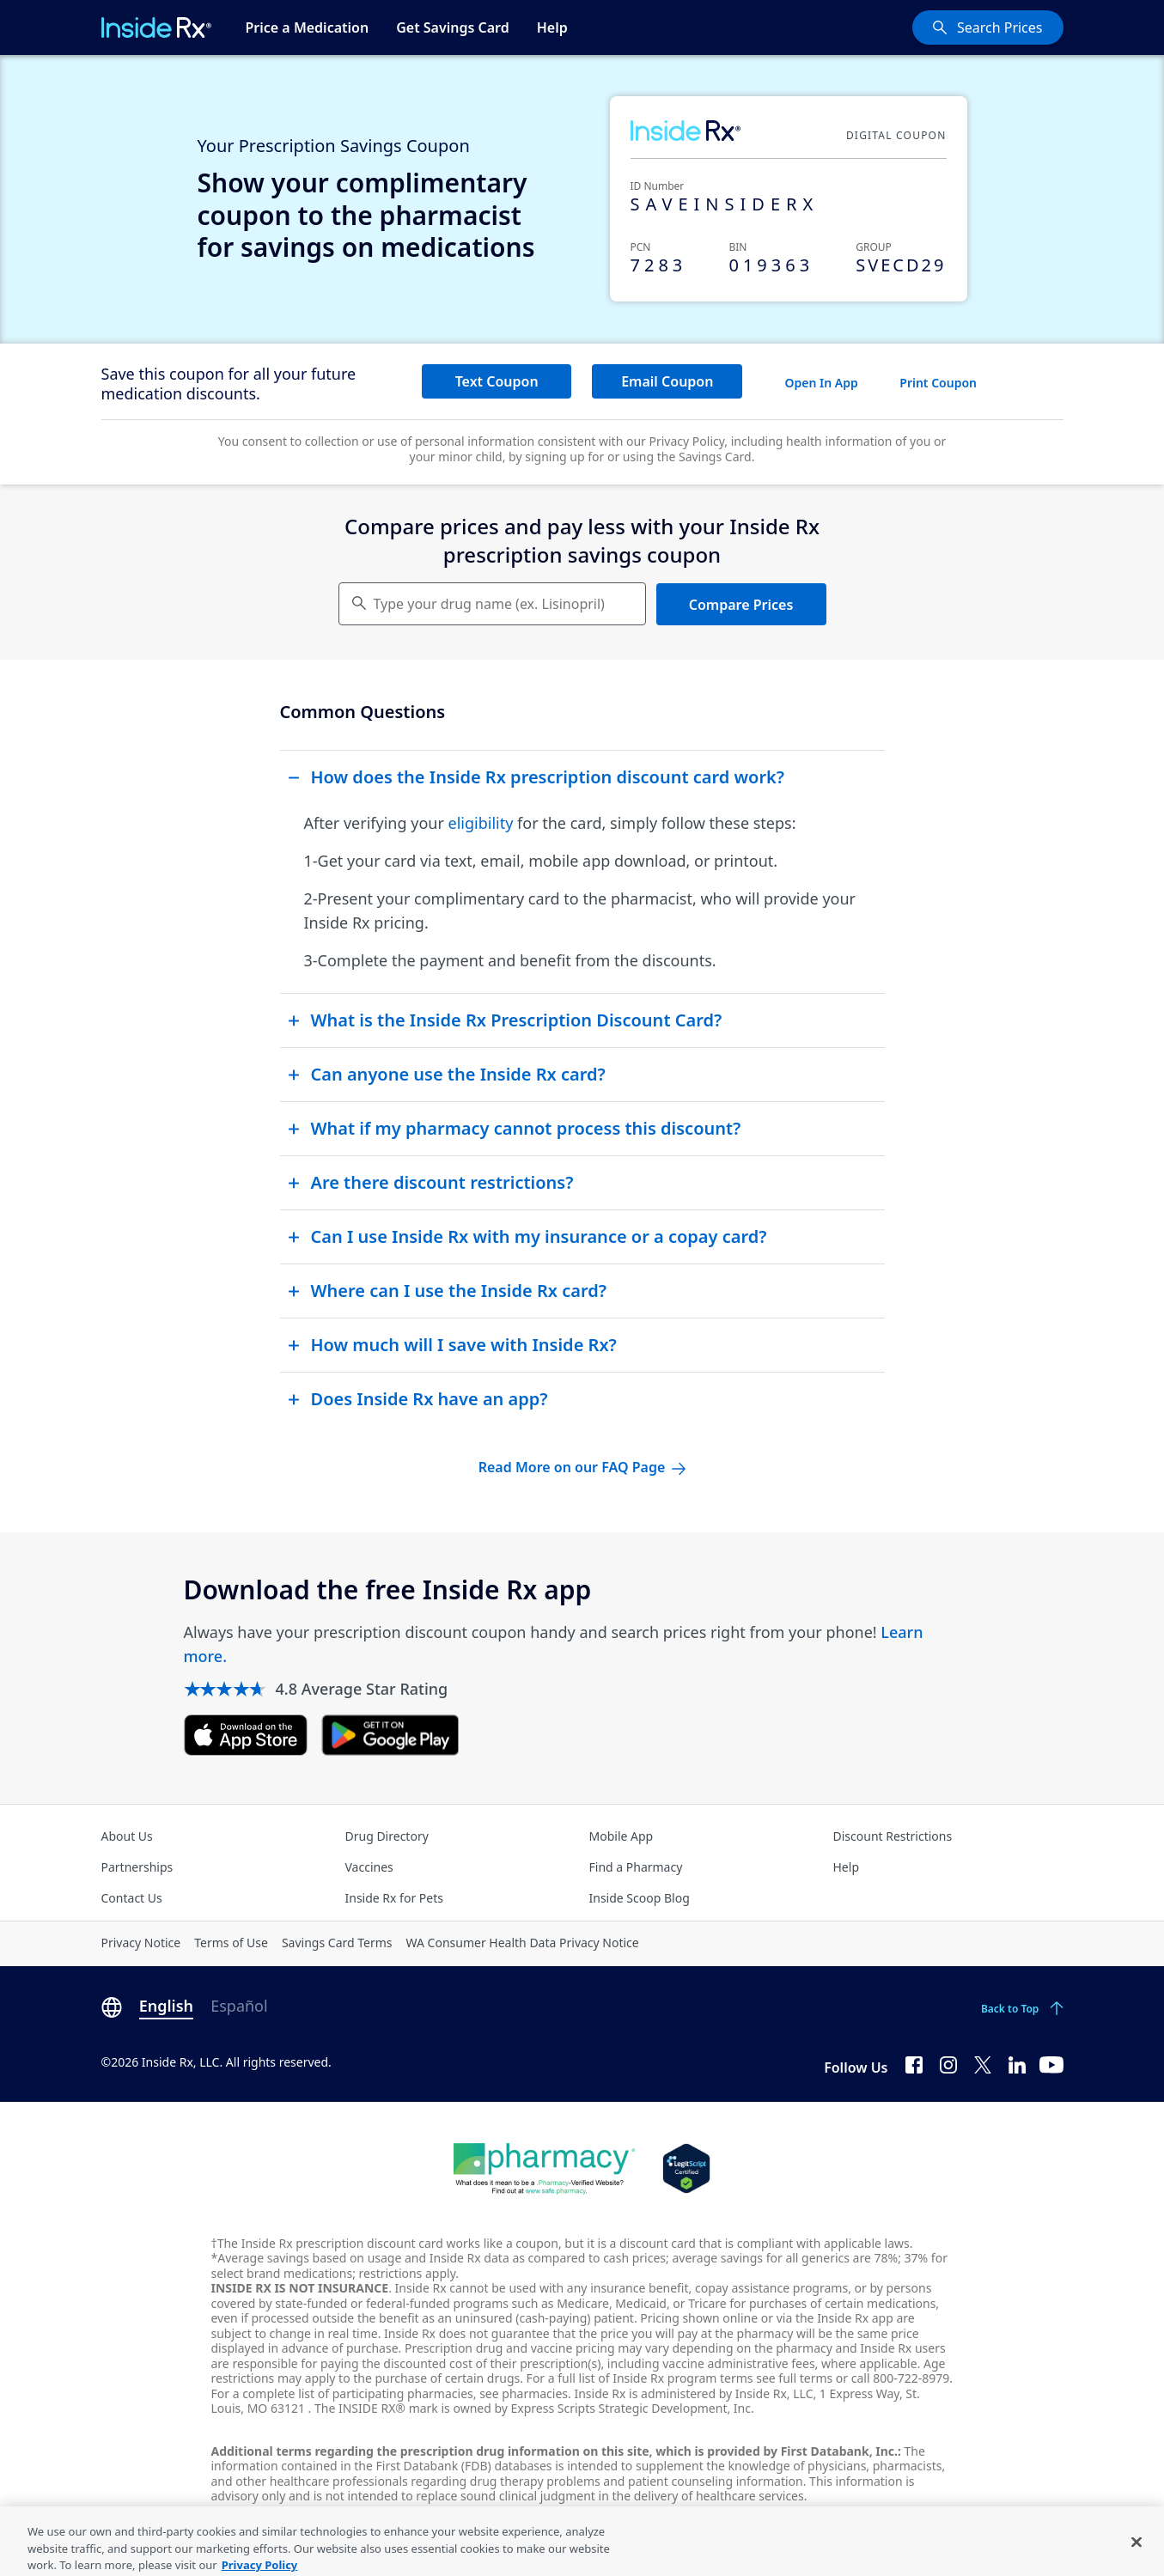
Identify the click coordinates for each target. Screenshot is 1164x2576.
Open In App (821, 383)
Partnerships (137, 1867)
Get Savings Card (452, 27)
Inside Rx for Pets (394, 1898)
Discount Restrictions (893, 1836)
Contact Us (131, 1898)
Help (552, 27)
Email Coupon (667, 381)
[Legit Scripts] (686, 2169)
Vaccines (369, 1867)
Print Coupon (938, 383)
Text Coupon (497, 381)
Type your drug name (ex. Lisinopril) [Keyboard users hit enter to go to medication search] (489, 603)
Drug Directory (387, 1836)
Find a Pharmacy (636, 1867)
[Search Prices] (987, 27)
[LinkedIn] (1017, 2064)
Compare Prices (741, 604)
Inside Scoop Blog (639, 1898)
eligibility (481, 823)
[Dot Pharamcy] (544, 2169)
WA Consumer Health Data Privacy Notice (522, 1942)
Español (238, 2005)
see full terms (794, 2378)
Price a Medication (307, 27)
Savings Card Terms (337, 1942)
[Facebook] (914, 2064)
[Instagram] (948, 2064)
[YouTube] (1051, 2064)
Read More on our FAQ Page (582, 1467)
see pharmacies (523, 2393)
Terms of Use (231, 1942)
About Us (127, 1836)
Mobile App (621, 1836)
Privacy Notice (141, 1942)
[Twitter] (983, 2064)
